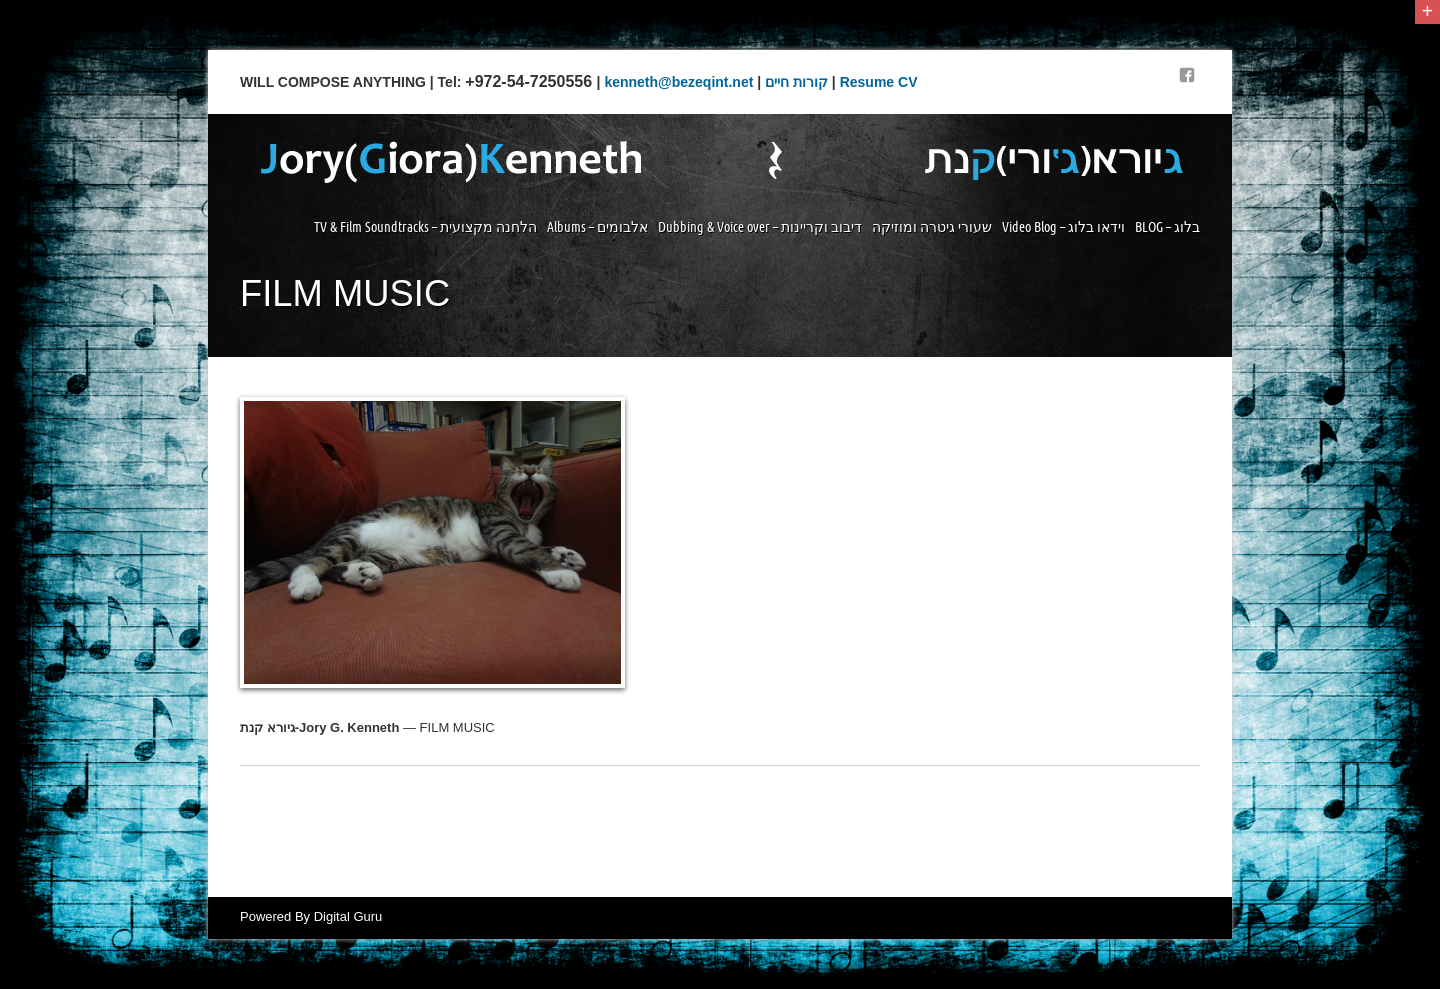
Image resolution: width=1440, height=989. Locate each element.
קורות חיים (796, 82)
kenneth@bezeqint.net (678, 82)
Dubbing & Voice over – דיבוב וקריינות (760, 227)
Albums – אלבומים (597, 227)
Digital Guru (348, 916)
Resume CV (879, 82)
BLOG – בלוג (1167, 227)
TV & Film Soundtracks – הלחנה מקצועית (425, 227)
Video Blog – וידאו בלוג (1063, 227)
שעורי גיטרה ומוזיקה (932, 227)
